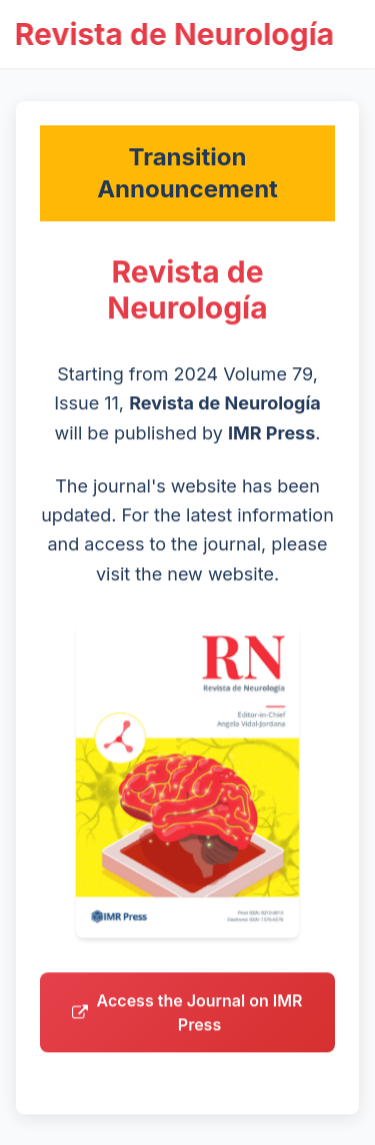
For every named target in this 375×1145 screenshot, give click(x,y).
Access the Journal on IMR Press (187, 1018)
